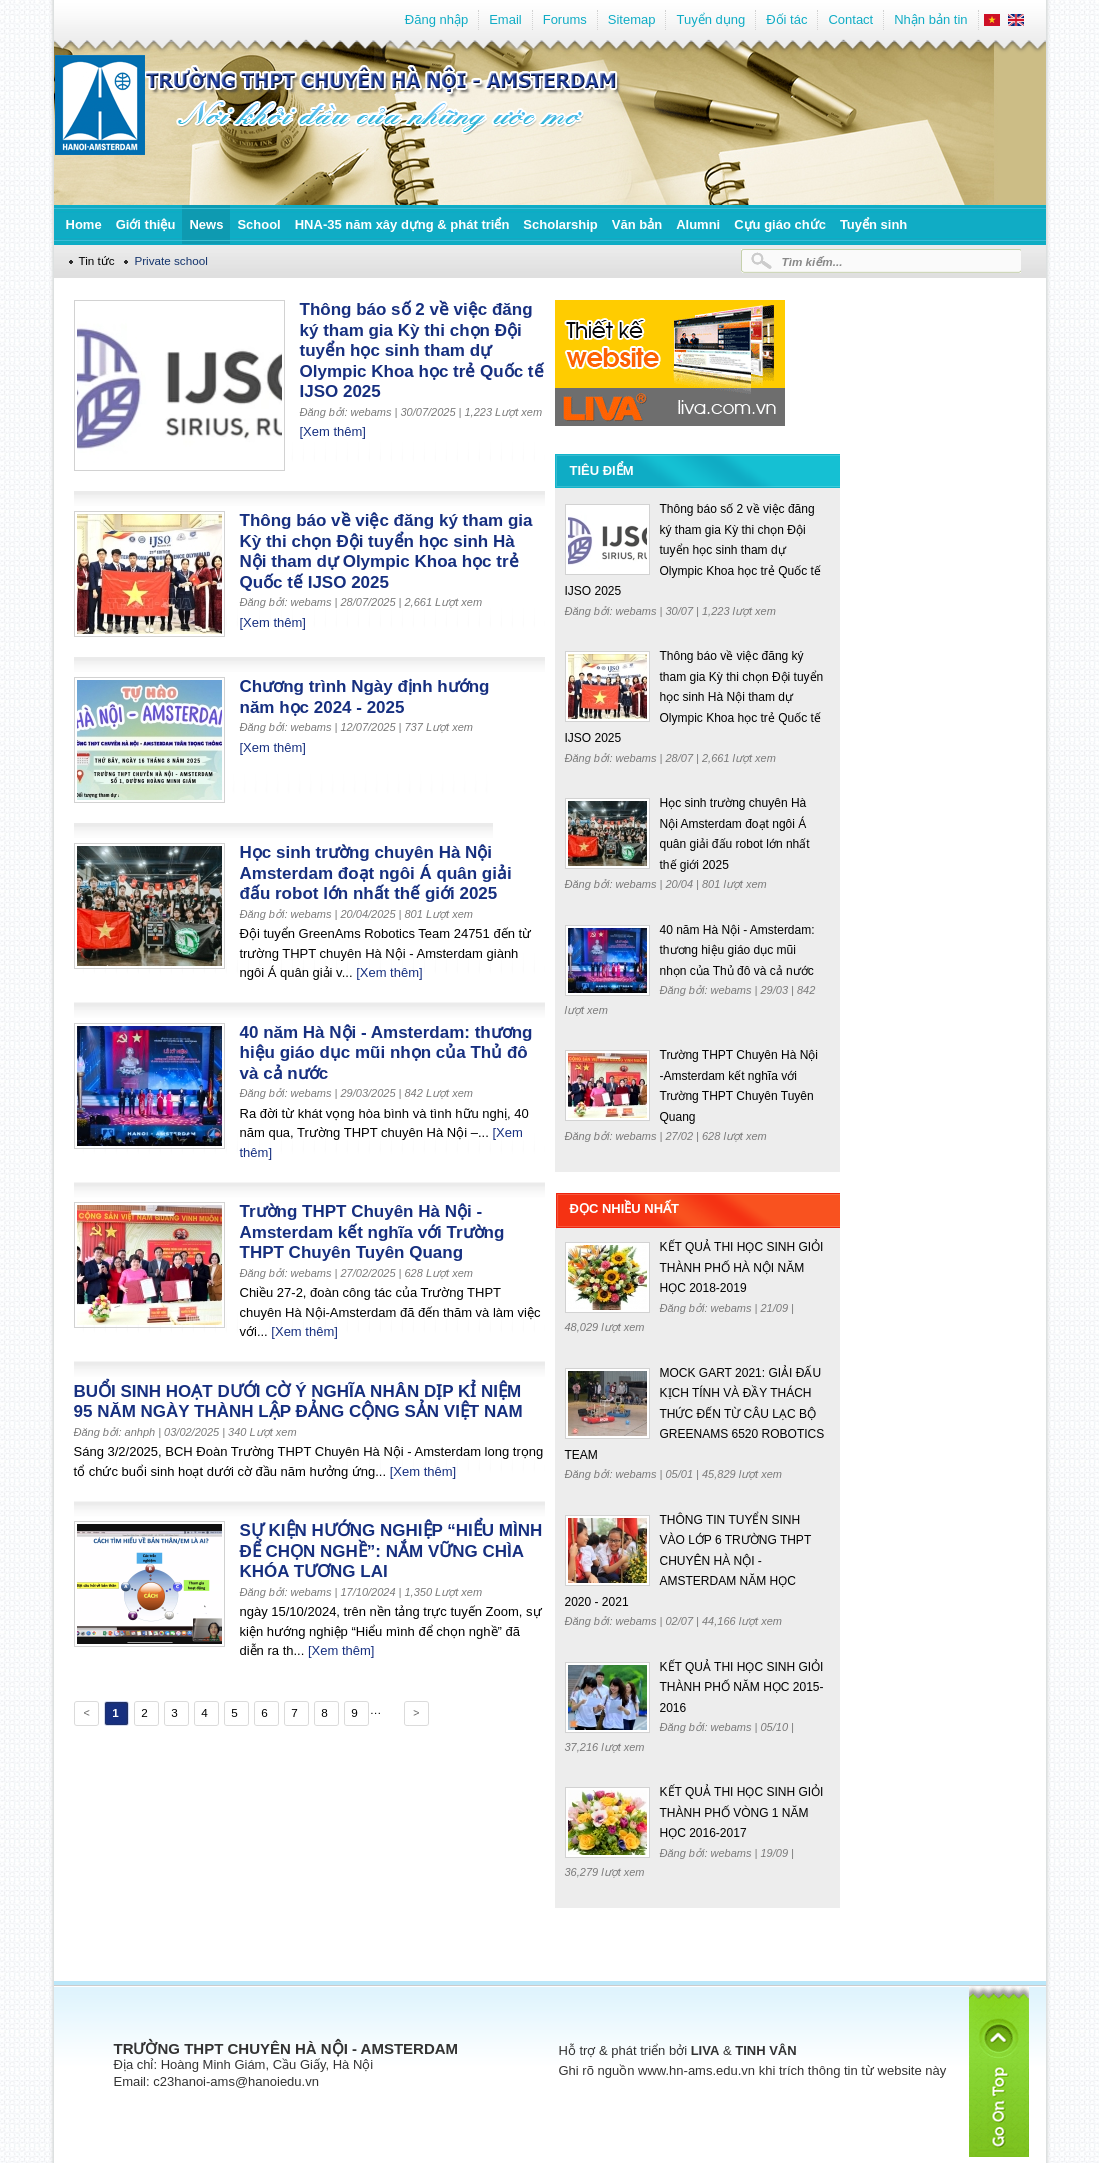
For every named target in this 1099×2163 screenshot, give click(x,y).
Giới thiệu (146, 224)
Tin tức (97, 260)
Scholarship (560, 224)
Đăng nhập (436, 19)
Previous (85, 1716)
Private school (170, 260)
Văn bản (637, 224)
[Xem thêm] (333, 431)
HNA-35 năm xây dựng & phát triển (402, 224)
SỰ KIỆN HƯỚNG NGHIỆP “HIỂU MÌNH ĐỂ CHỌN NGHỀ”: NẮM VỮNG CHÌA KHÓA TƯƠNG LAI (391, 1551)
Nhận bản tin (930, 19)
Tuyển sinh (873, 224)
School (258, 224)
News (206, 224)
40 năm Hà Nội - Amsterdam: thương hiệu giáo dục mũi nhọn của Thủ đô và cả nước (386, 1053)
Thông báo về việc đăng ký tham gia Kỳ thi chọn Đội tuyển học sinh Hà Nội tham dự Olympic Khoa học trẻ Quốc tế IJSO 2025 (386, 551)
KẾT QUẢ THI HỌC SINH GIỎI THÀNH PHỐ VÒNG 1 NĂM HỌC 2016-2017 (742, 1812)
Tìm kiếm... (812, 261)
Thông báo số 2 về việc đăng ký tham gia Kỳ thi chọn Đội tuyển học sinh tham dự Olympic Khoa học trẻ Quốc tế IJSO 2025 (422, 350)
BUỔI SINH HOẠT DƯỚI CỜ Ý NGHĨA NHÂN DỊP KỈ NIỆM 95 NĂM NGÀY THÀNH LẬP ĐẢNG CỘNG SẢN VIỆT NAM (298, 1402)
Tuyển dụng (710, 19)
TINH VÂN (765, 2050)
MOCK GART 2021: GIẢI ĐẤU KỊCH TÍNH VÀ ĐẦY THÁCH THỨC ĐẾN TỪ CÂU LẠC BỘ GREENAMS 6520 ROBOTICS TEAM (695, 1414)
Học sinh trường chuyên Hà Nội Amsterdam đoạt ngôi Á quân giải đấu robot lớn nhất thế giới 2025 (376, 873)
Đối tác (786, 19)
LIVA (705, 2050)
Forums (565, 19)
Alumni (698, 224)
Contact (850, 19)
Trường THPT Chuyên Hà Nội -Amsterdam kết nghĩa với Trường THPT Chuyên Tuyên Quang (372, 1232)
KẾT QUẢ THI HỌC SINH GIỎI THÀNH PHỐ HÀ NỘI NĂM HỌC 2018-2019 (742, 1267)
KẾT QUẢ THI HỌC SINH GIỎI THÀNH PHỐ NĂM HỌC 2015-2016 (742, 1687)
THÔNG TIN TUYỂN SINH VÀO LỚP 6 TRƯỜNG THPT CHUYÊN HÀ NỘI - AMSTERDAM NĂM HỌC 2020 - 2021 (688, 1561)
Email (505, 19)
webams (638, 611)
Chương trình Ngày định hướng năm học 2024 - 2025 (365, 697)
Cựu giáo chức (780, 224)
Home (84, 224)
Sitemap (632, 19)
